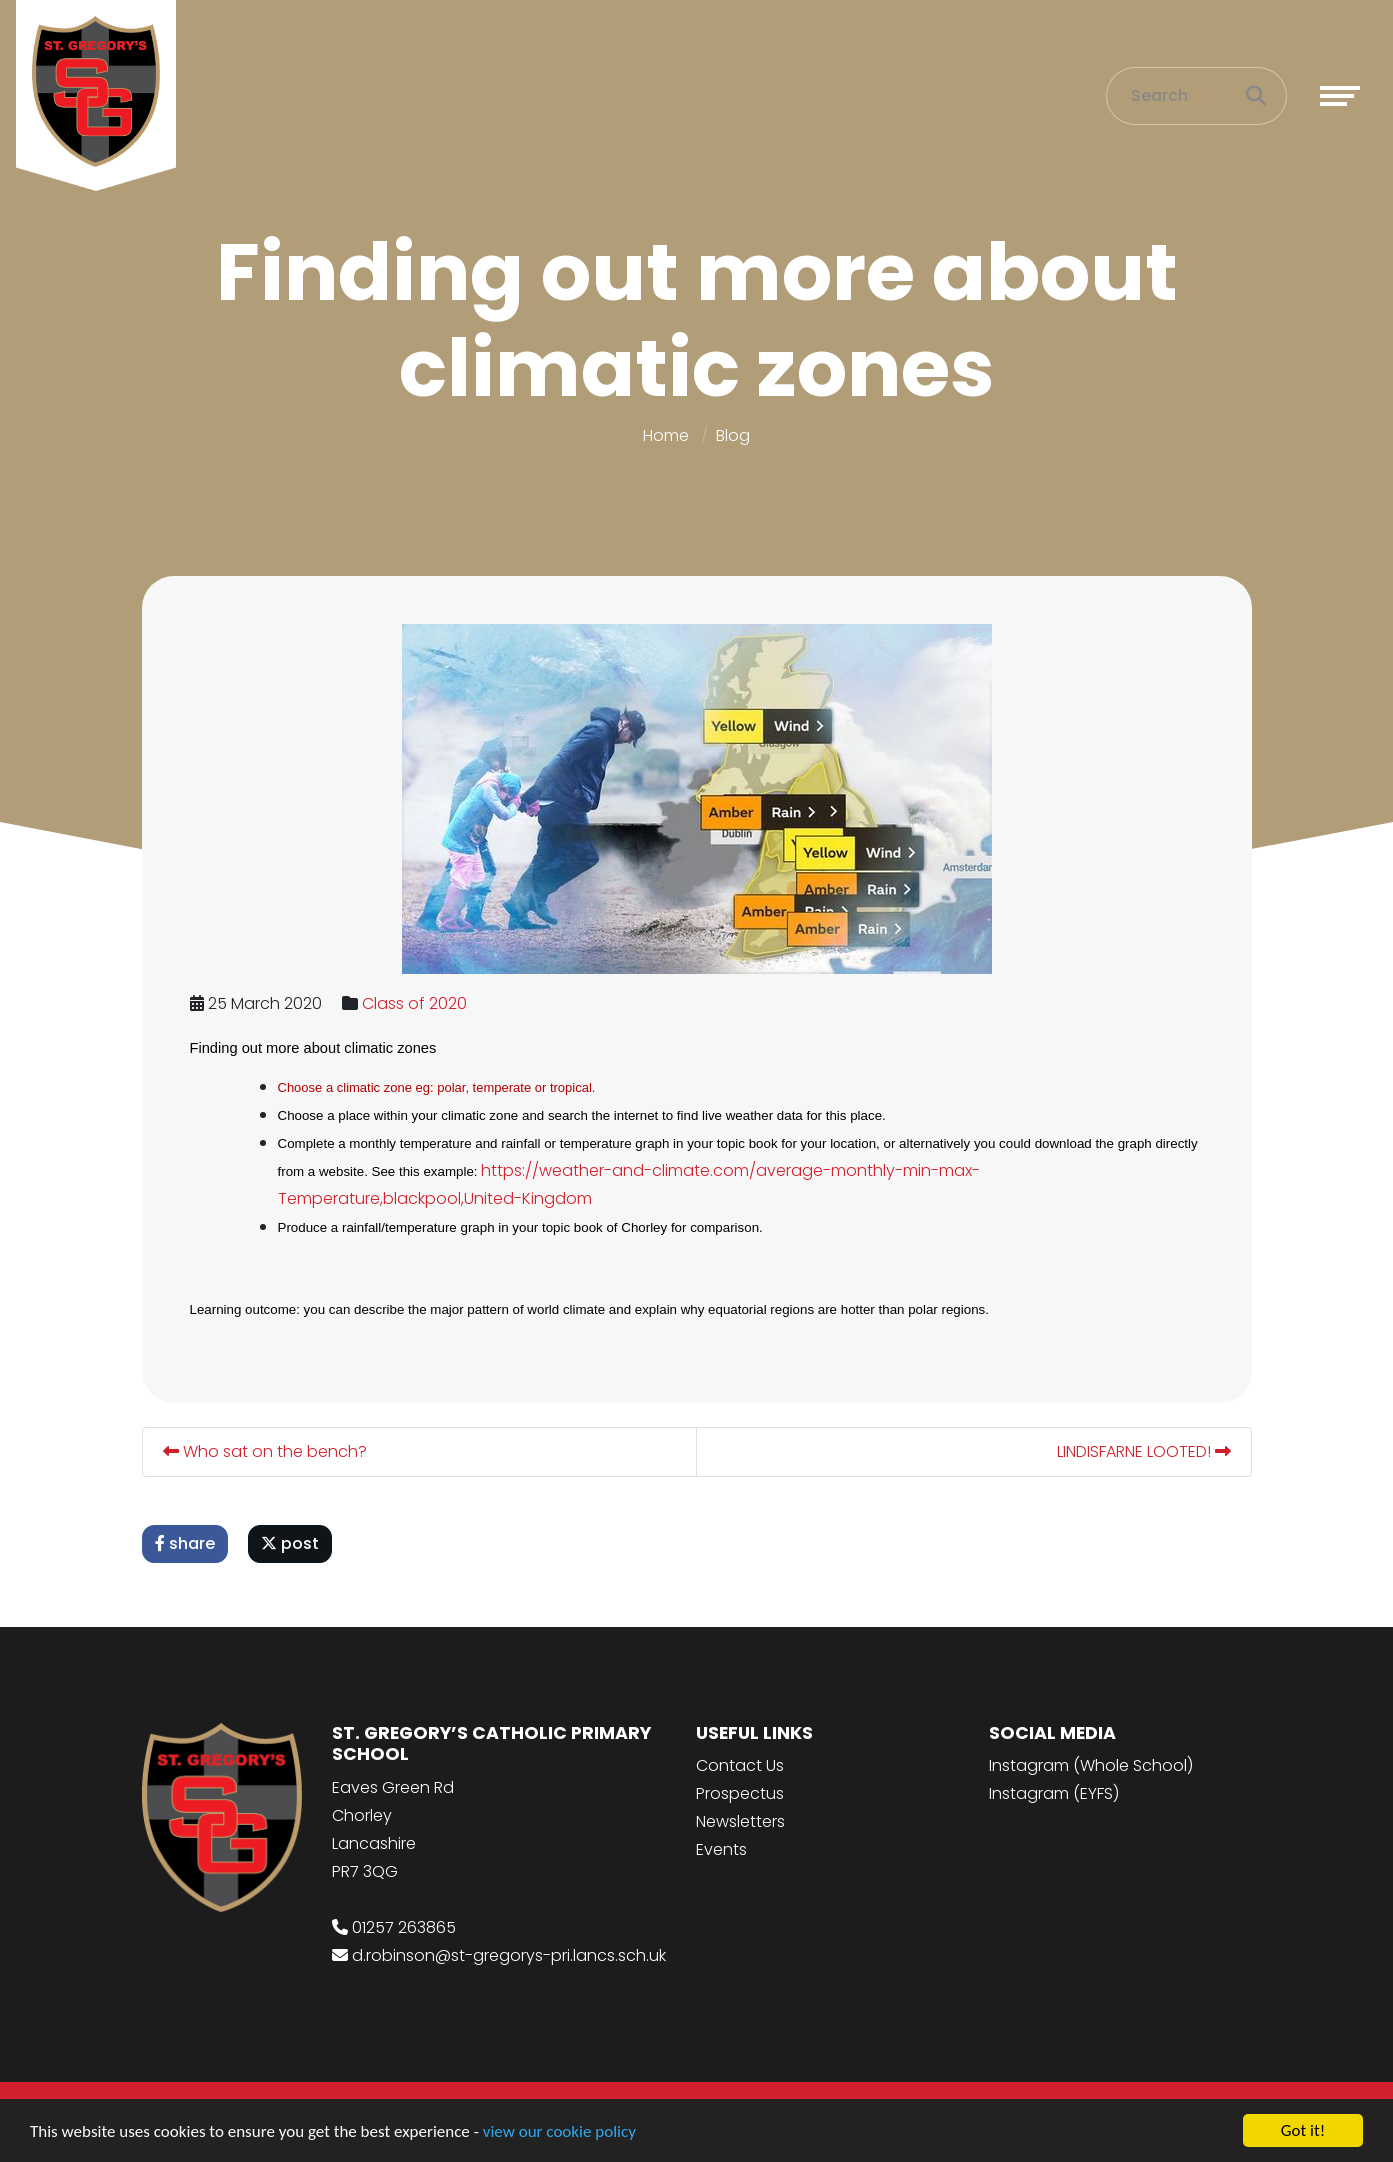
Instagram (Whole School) (1091, 1765)
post (291, 1543)
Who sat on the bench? (266, 1451)
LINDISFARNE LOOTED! (1145, 1451)
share (186, 1543)
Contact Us (740, 1765)
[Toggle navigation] (1340, 96)
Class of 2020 (415, 1003)
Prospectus (740, 1793)
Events (721, 1849)
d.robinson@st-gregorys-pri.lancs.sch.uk (509, 1955)
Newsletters (740, 1821)
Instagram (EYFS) (1054, 1793)
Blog (733, 435)
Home (666, 435)
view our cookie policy (559, 2133)
